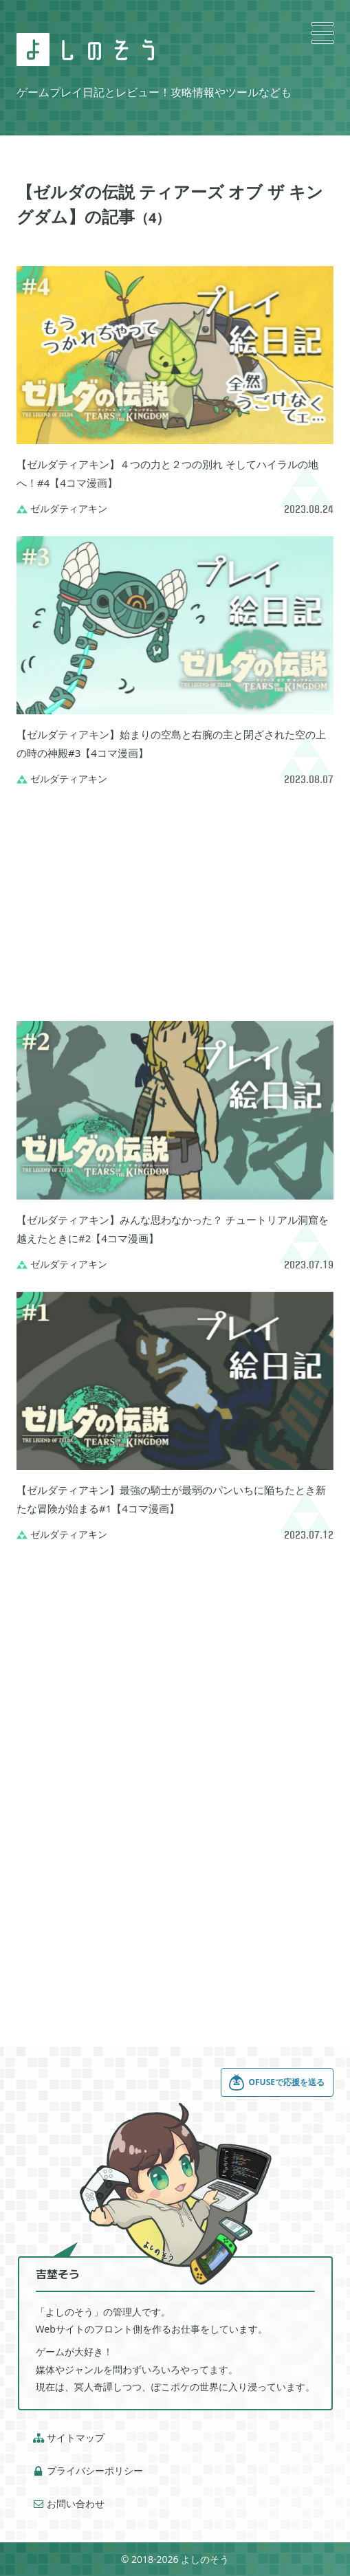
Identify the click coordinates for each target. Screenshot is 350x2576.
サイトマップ (69, 2437)
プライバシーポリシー (88, 2470)
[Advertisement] (175, 902)
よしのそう (205, 2559)
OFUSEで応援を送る (276, 2082)
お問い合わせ (69, 2503)
